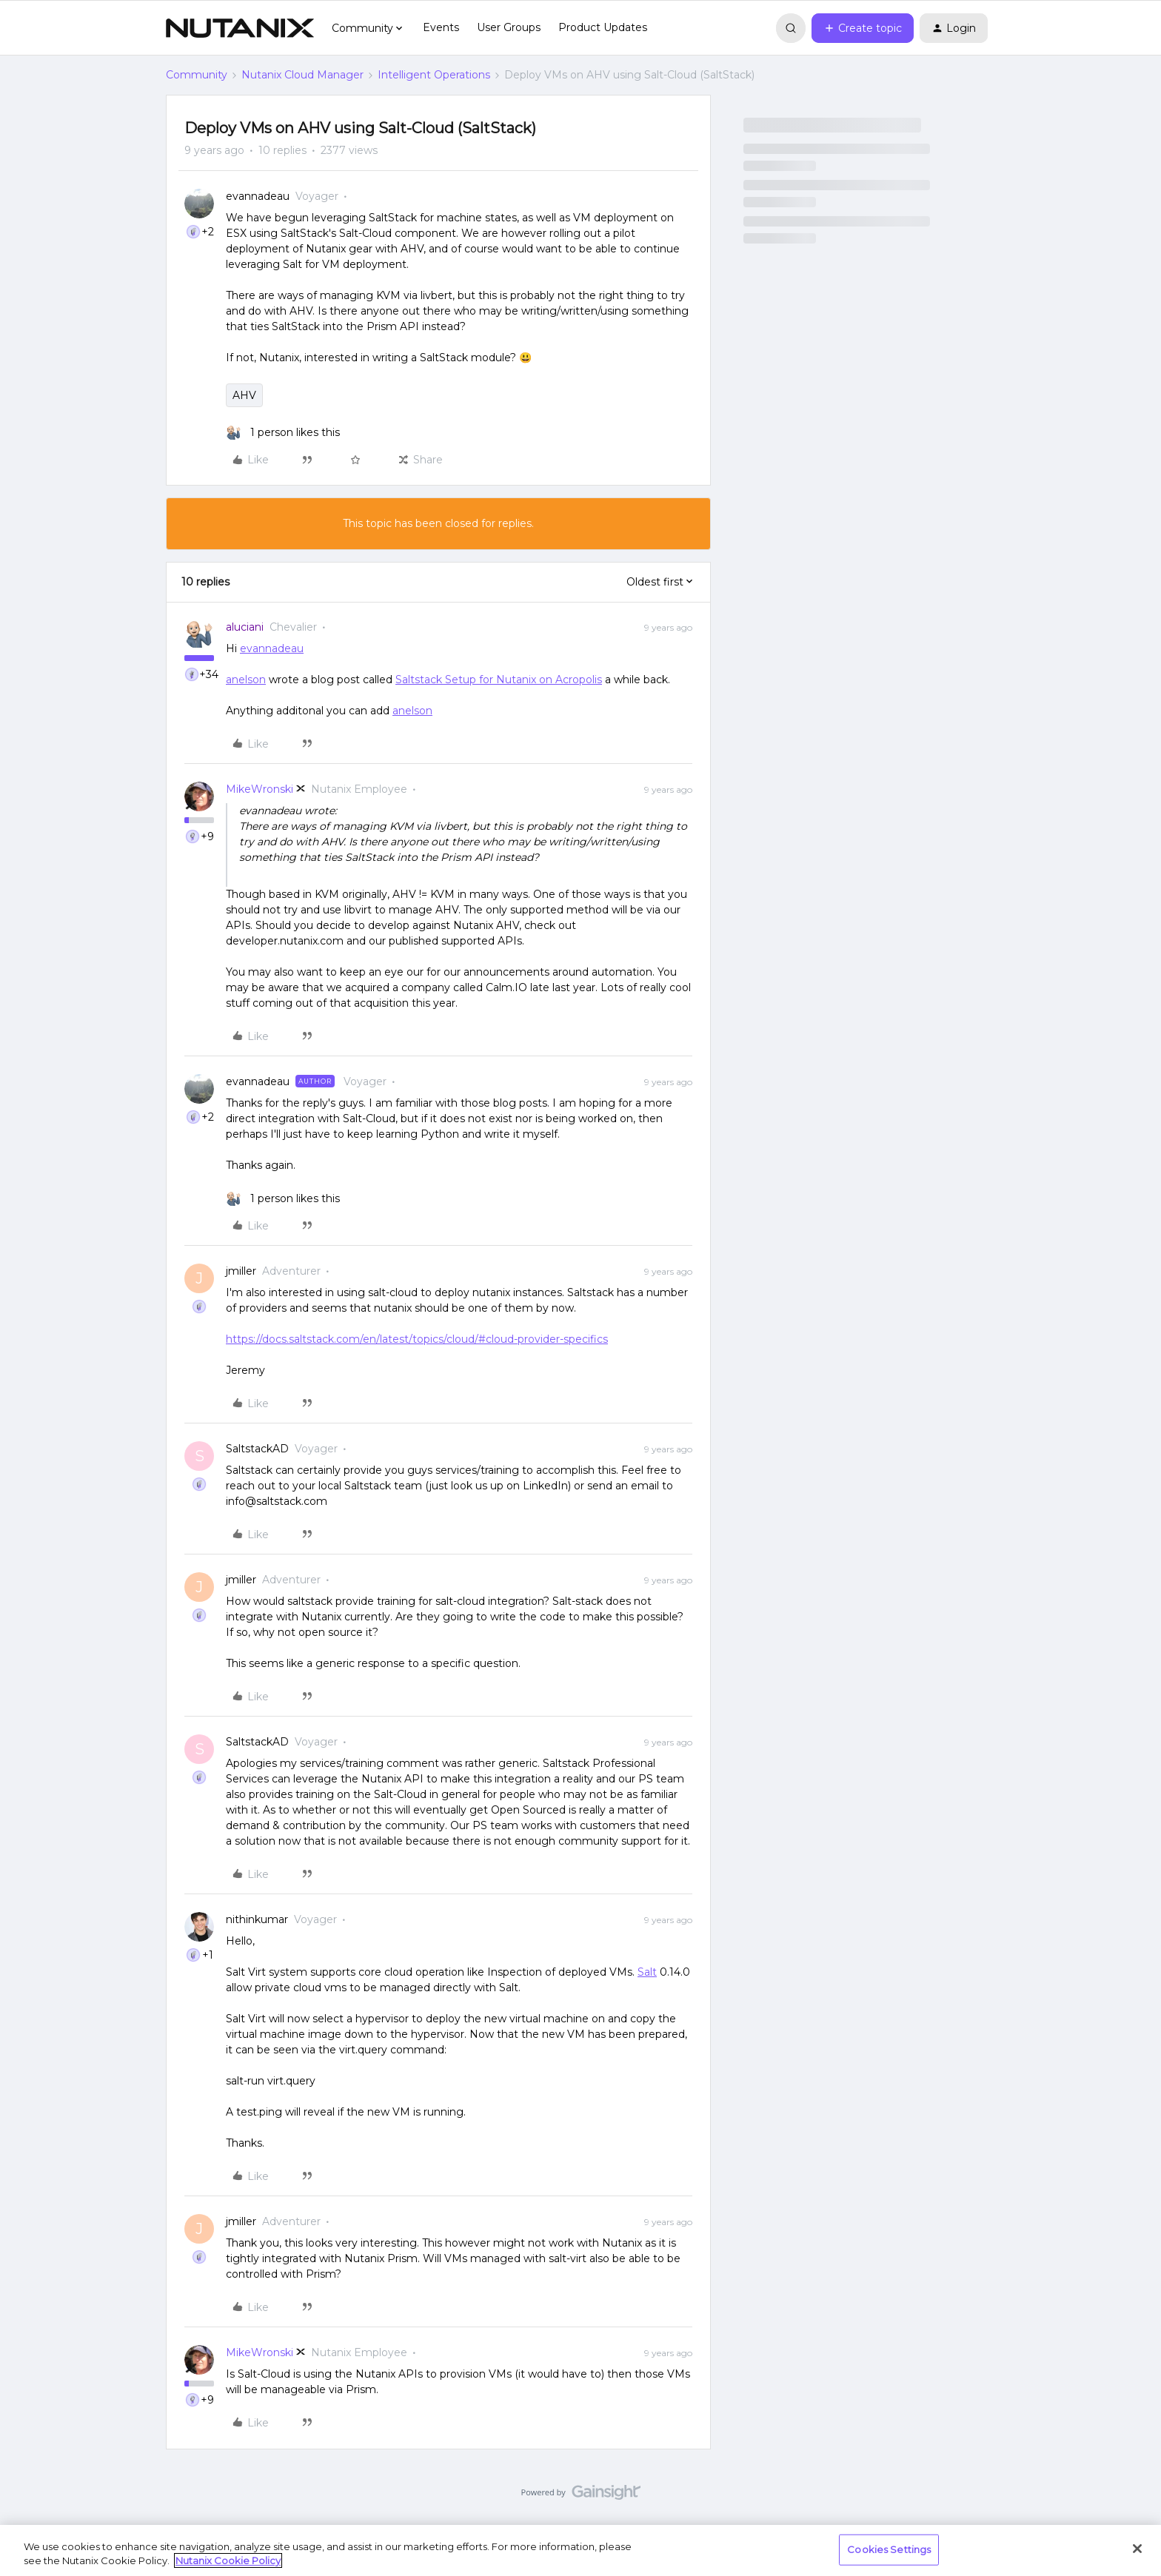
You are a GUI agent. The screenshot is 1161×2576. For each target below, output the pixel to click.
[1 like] (283, 432)
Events (441, 27)
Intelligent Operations (434, 74)
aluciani (245, 627)
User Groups (509, 27)
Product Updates (602, 27)
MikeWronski (259, 789)
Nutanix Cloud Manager (302, 74)
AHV (244, 395)
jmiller (241, 1271)
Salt (647, 1972)
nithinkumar (257, 1919)
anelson (246, 679)
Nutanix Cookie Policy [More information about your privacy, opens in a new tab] (228, 2560)
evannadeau (258, 196)
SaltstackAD (257, 1448)
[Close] (1137, 2548)
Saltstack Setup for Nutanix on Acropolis (498, 679)
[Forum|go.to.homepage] (240, 28)
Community (196, 74)
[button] (863, 28)
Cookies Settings (889, 2549)
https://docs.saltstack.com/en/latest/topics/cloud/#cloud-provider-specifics (417, 1339)
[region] (580, 2550)
